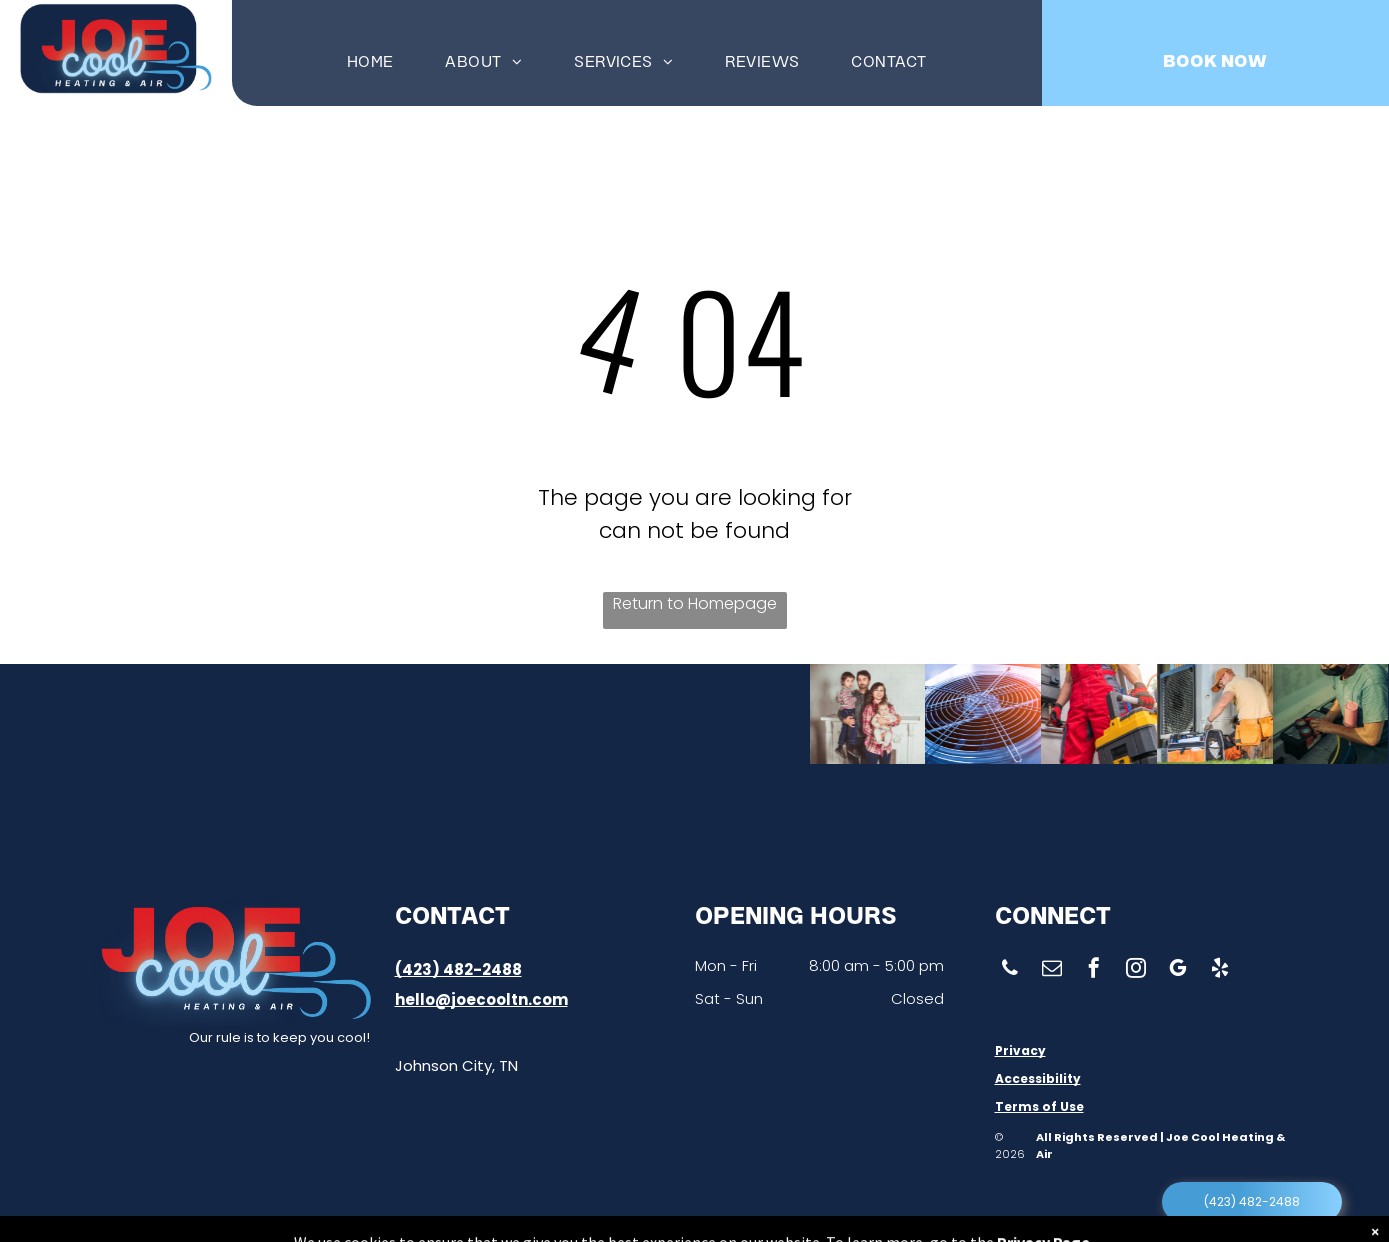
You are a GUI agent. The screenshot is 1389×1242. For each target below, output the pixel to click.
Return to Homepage (695, 603)
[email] (1052, 970)
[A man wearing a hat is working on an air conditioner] (240, 714)
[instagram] (1136, 970)
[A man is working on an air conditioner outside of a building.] (1172, 714)
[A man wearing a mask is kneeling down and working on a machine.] (1313, 714)
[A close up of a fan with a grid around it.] (899, 714)
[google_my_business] (1178, 970)
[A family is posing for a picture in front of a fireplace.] (771, 714)
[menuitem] (370, 60)
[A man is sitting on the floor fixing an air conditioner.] (332, 714)
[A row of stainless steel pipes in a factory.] (523, 714)
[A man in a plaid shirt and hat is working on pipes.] (423, 714)
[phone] (1010, 970)
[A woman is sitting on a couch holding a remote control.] (142, 714)
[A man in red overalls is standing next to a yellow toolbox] (1032, 714)
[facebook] (1094, 970)
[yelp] (1220, 970)
